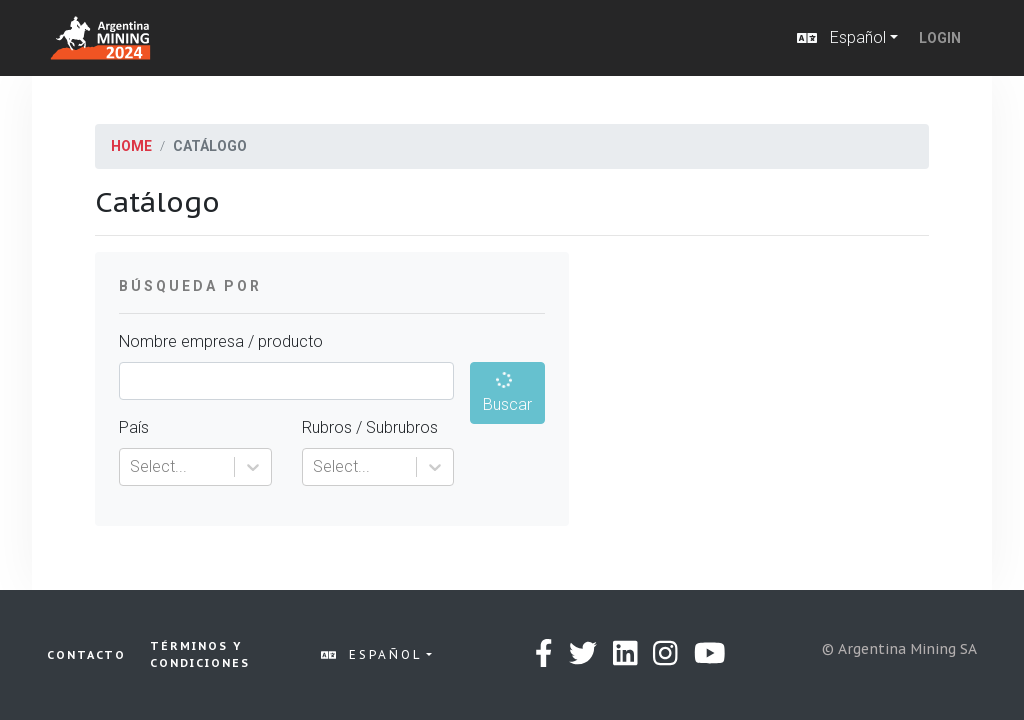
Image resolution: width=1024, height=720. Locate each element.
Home (131, 146)
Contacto (86, 655)
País (134, 427)
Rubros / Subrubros (370, 427)
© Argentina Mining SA (899, 649)
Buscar (507, 391)
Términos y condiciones (200, 654)
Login (940, 38)
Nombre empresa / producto (221, 341)
